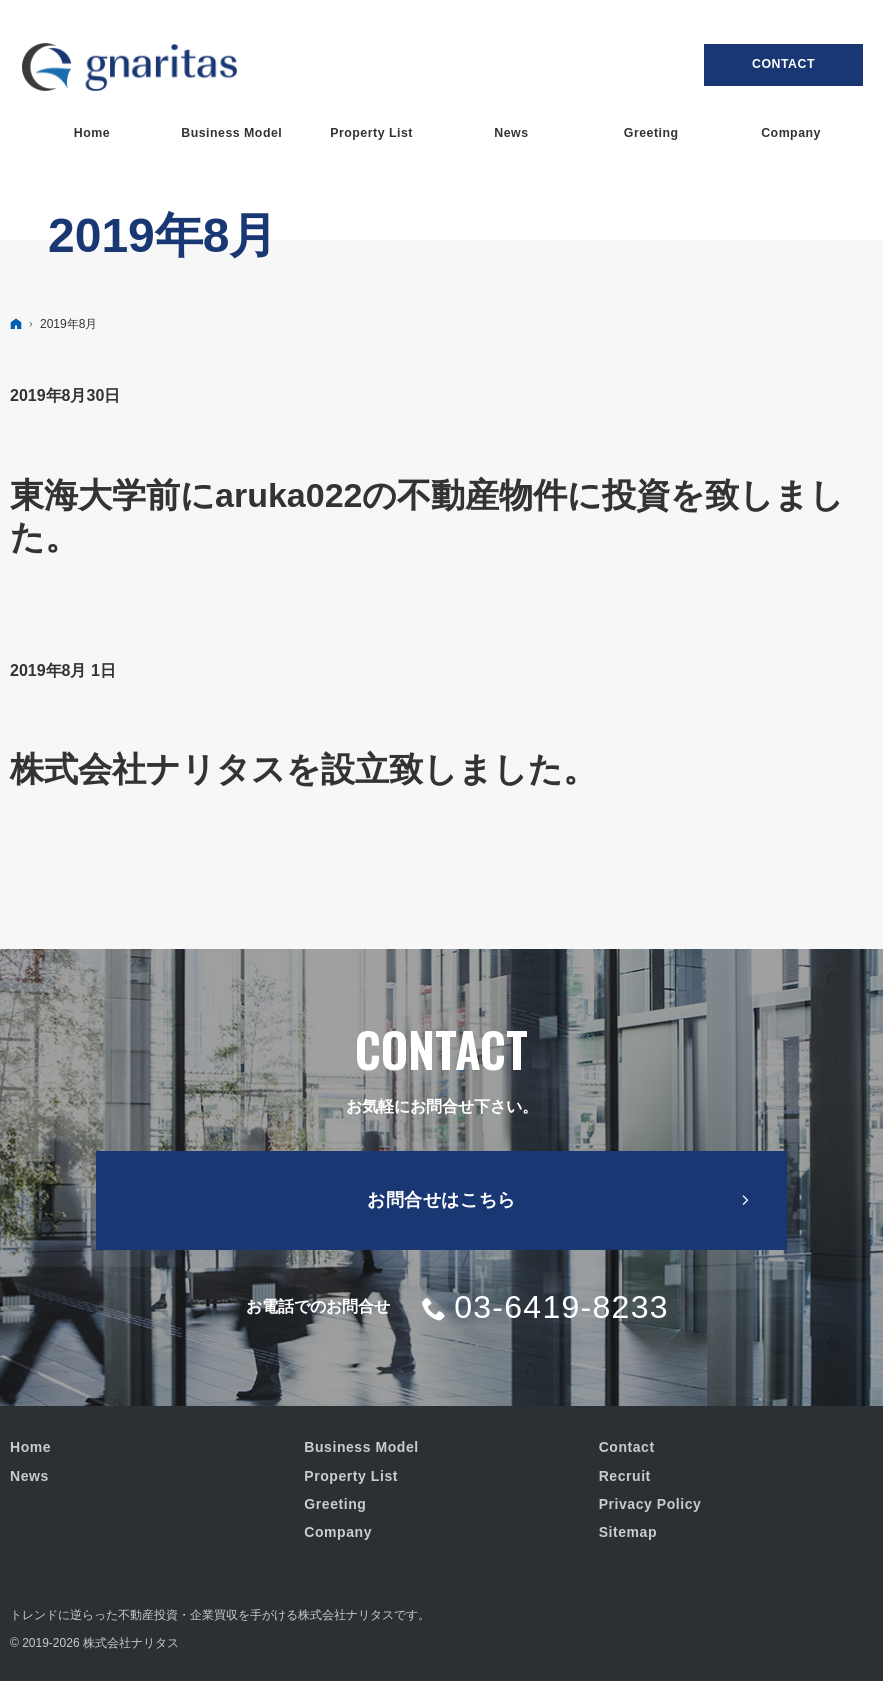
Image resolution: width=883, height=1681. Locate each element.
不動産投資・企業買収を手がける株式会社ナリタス (256, 1615)
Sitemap (628, 1532)
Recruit (625, 1476)
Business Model (361, 1447)
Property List (351, 1476)
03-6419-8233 (561, 1307)
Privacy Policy (650, 1504)
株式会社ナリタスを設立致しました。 (303, 769)
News (29, 1476)
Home (30, 1447)
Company (338, 1532)
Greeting (335, 1504)
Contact (783, 64)
